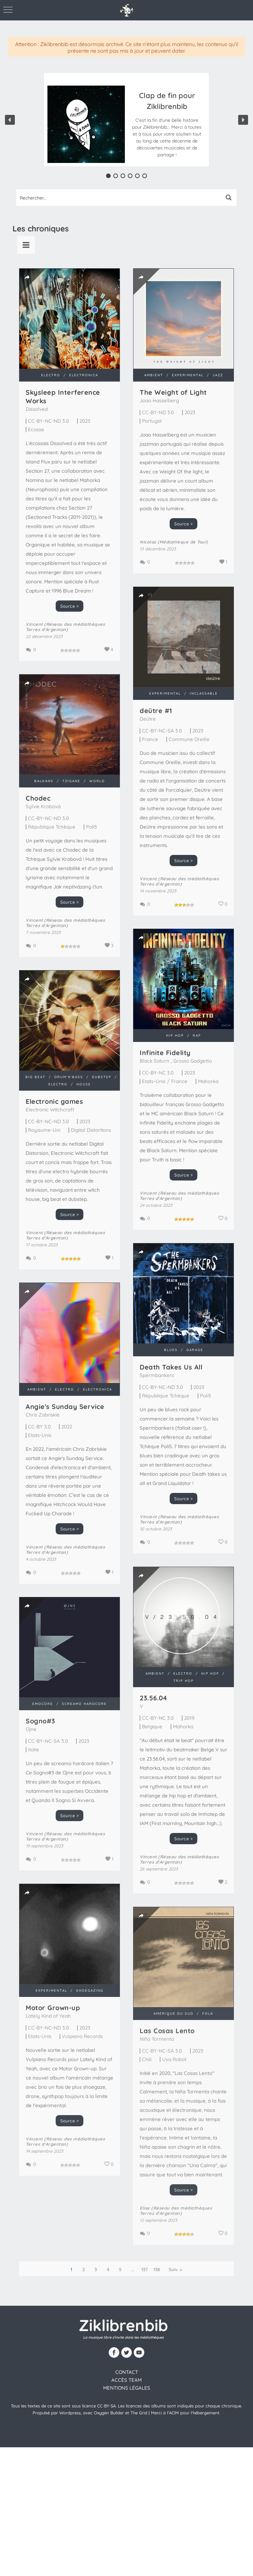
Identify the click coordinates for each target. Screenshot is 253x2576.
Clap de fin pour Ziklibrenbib (167, 101)
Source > (69, 606)
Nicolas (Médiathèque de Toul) (174, 541)
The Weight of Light (173, 392)
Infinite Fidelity (165, 1053)
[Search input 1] (118, 197)
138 (157, 2269)
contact (126, 2372)
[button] (167, 124)
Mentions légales (126, 2388)
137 (144, 2269)
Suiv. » (175, 2269)
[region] (126, 120)
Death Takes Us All (171, 1367)
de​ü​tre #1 (156, 710)
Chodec (38, 798)
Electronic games (54, 1101)
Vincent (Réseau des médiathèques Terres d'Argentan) (65, 627)
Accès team (126, 2380)
